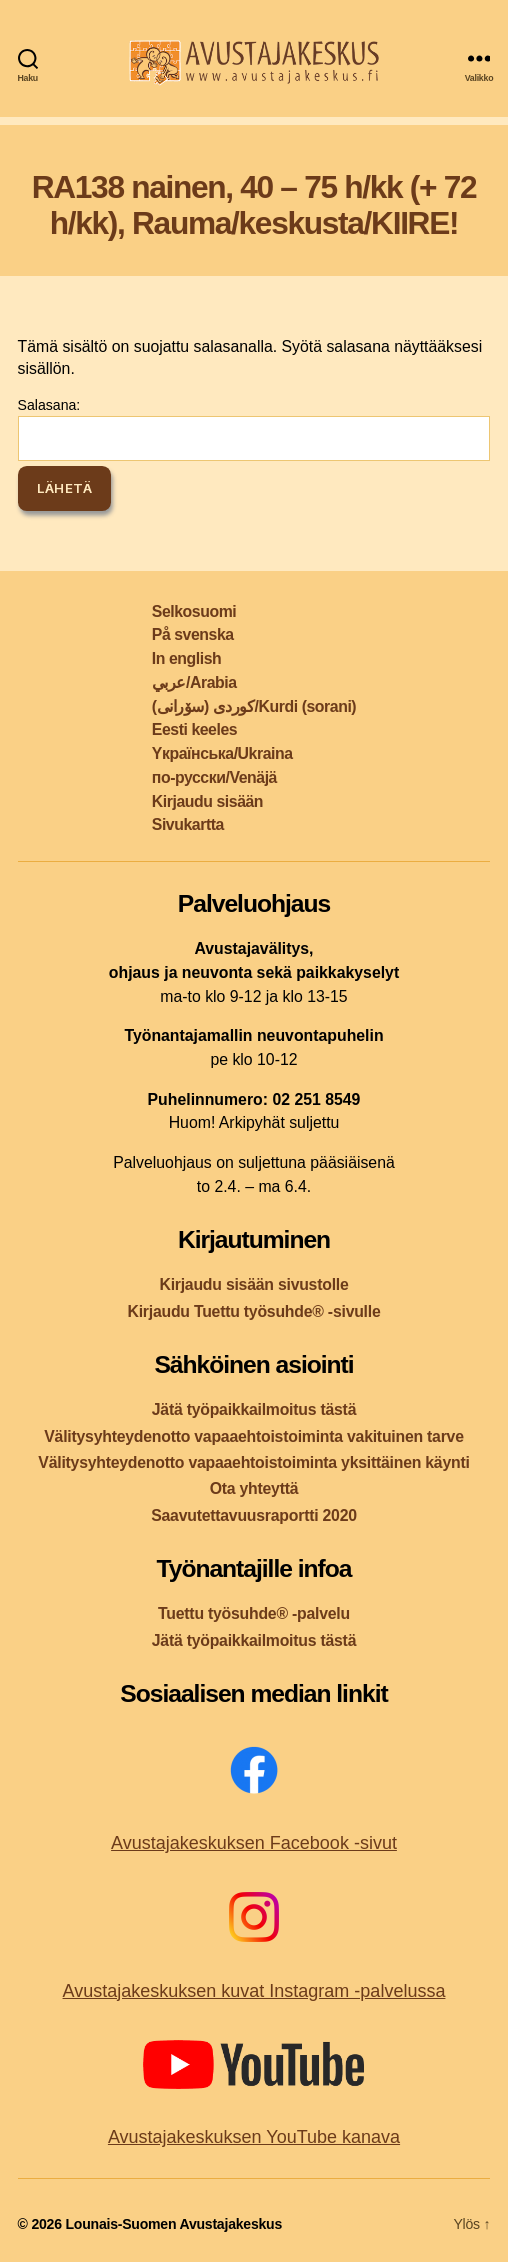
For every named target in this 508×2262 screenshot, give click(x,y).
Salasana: (254, 429)
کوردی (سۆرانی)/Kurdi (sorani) (254, 706)
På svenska (193, 634)
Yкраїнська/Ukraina (222, 753)
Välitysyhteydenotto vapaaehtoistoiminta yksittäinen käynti (253, 1462)
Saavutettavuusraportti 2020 (254, 1515)
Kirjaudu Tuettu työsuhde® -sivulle (253, 1311)
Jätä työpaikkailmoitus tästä (254, 1409)
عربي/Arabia (194, 682)
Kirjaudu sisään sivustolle (253, 1284)
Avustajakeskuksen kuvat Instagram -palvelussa (254, 1991)
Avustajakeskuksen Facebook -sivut (254, 1843)
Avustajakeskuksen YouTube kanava (254, 2137)
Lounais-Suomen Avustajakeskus (173, 2224)
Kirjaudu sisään (207, 801)
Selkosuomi (194, 611)
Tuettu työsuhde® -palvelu (254, 1613)
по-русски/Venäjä (214, 777)
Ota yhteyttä (254, 1488)
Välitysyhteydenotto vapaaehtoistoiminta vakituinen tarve (253, 1436)
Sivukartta (188, 824)
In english (186, 658)
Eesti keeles (194, 729)
